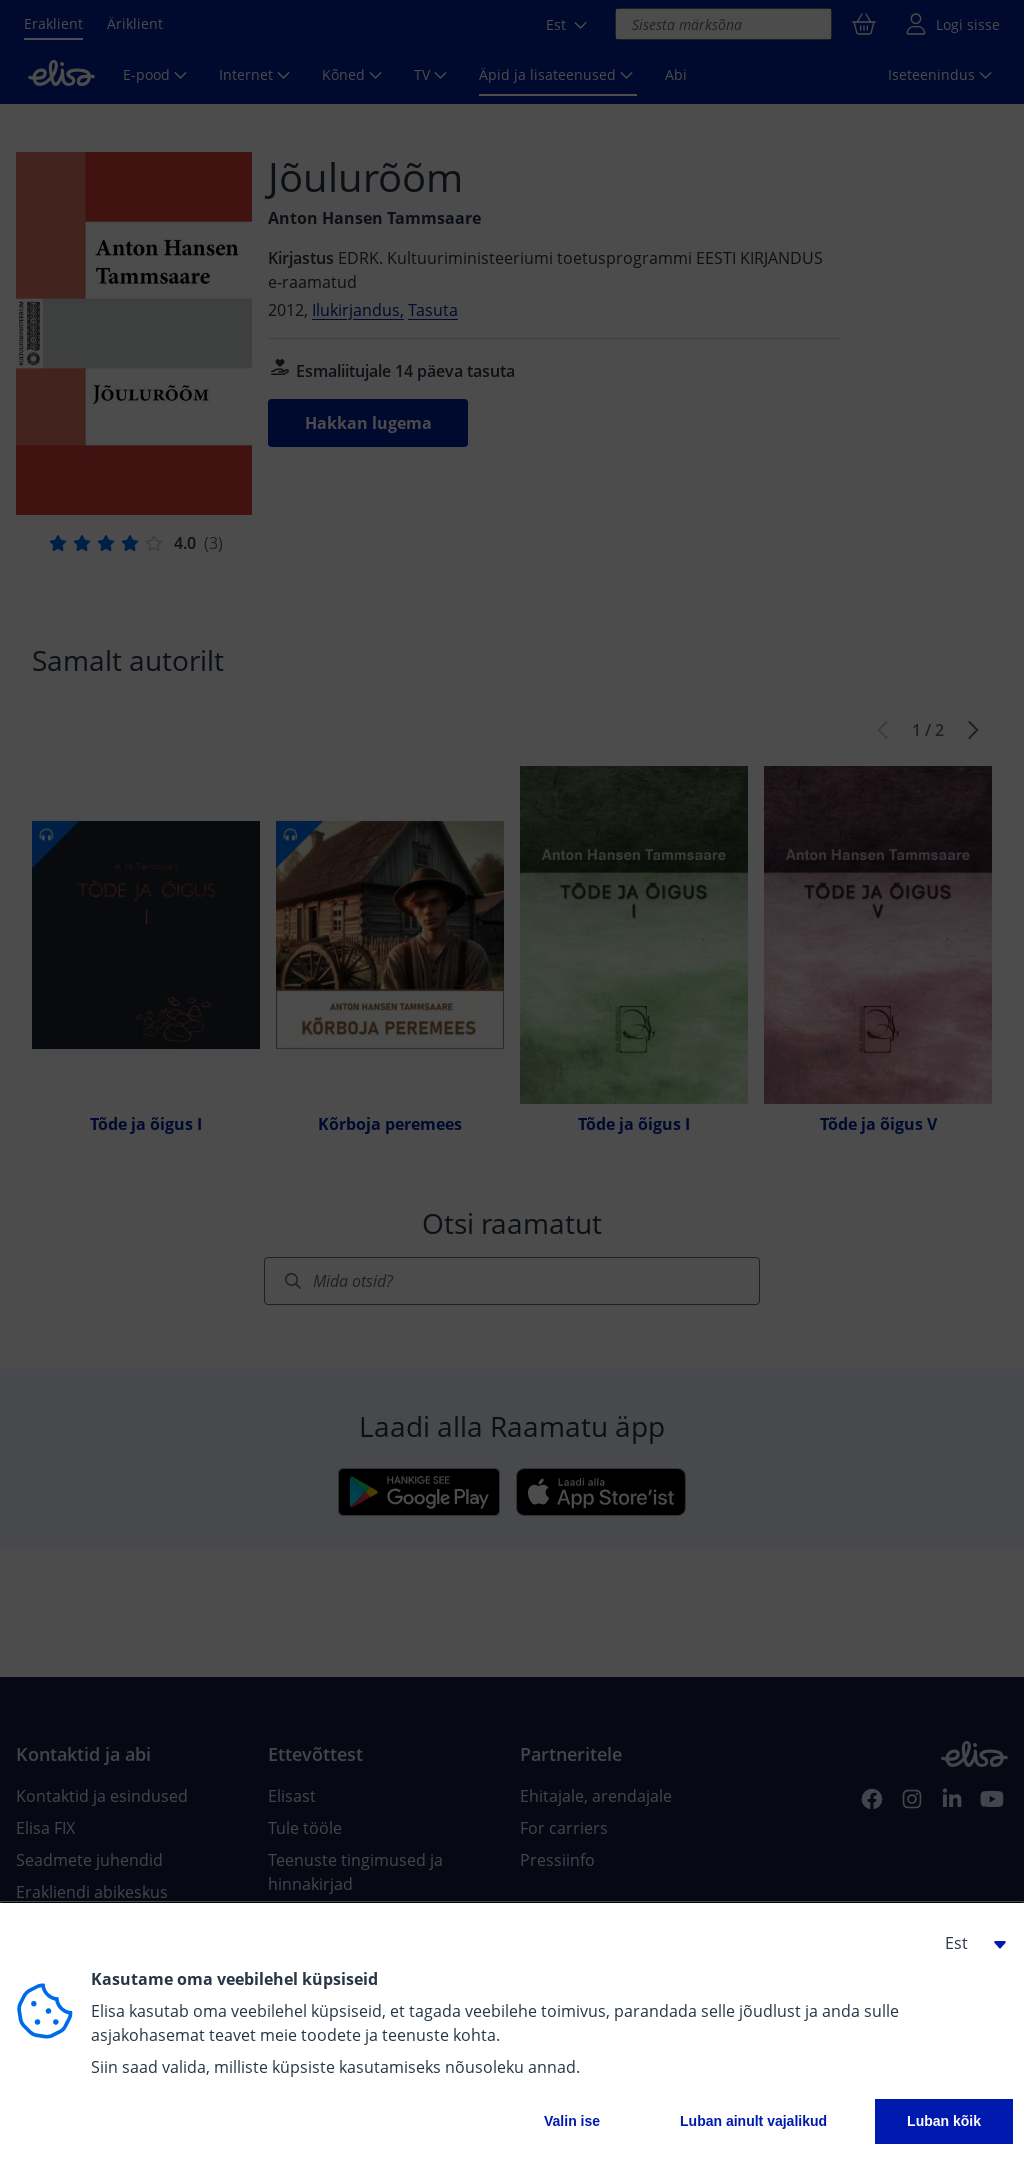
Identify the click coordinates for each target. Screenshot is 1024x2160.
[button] (968, 1943)
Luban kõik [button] (944, 2121)
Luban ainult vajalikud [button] (753, 2121)
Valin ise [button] (572, 2121)
